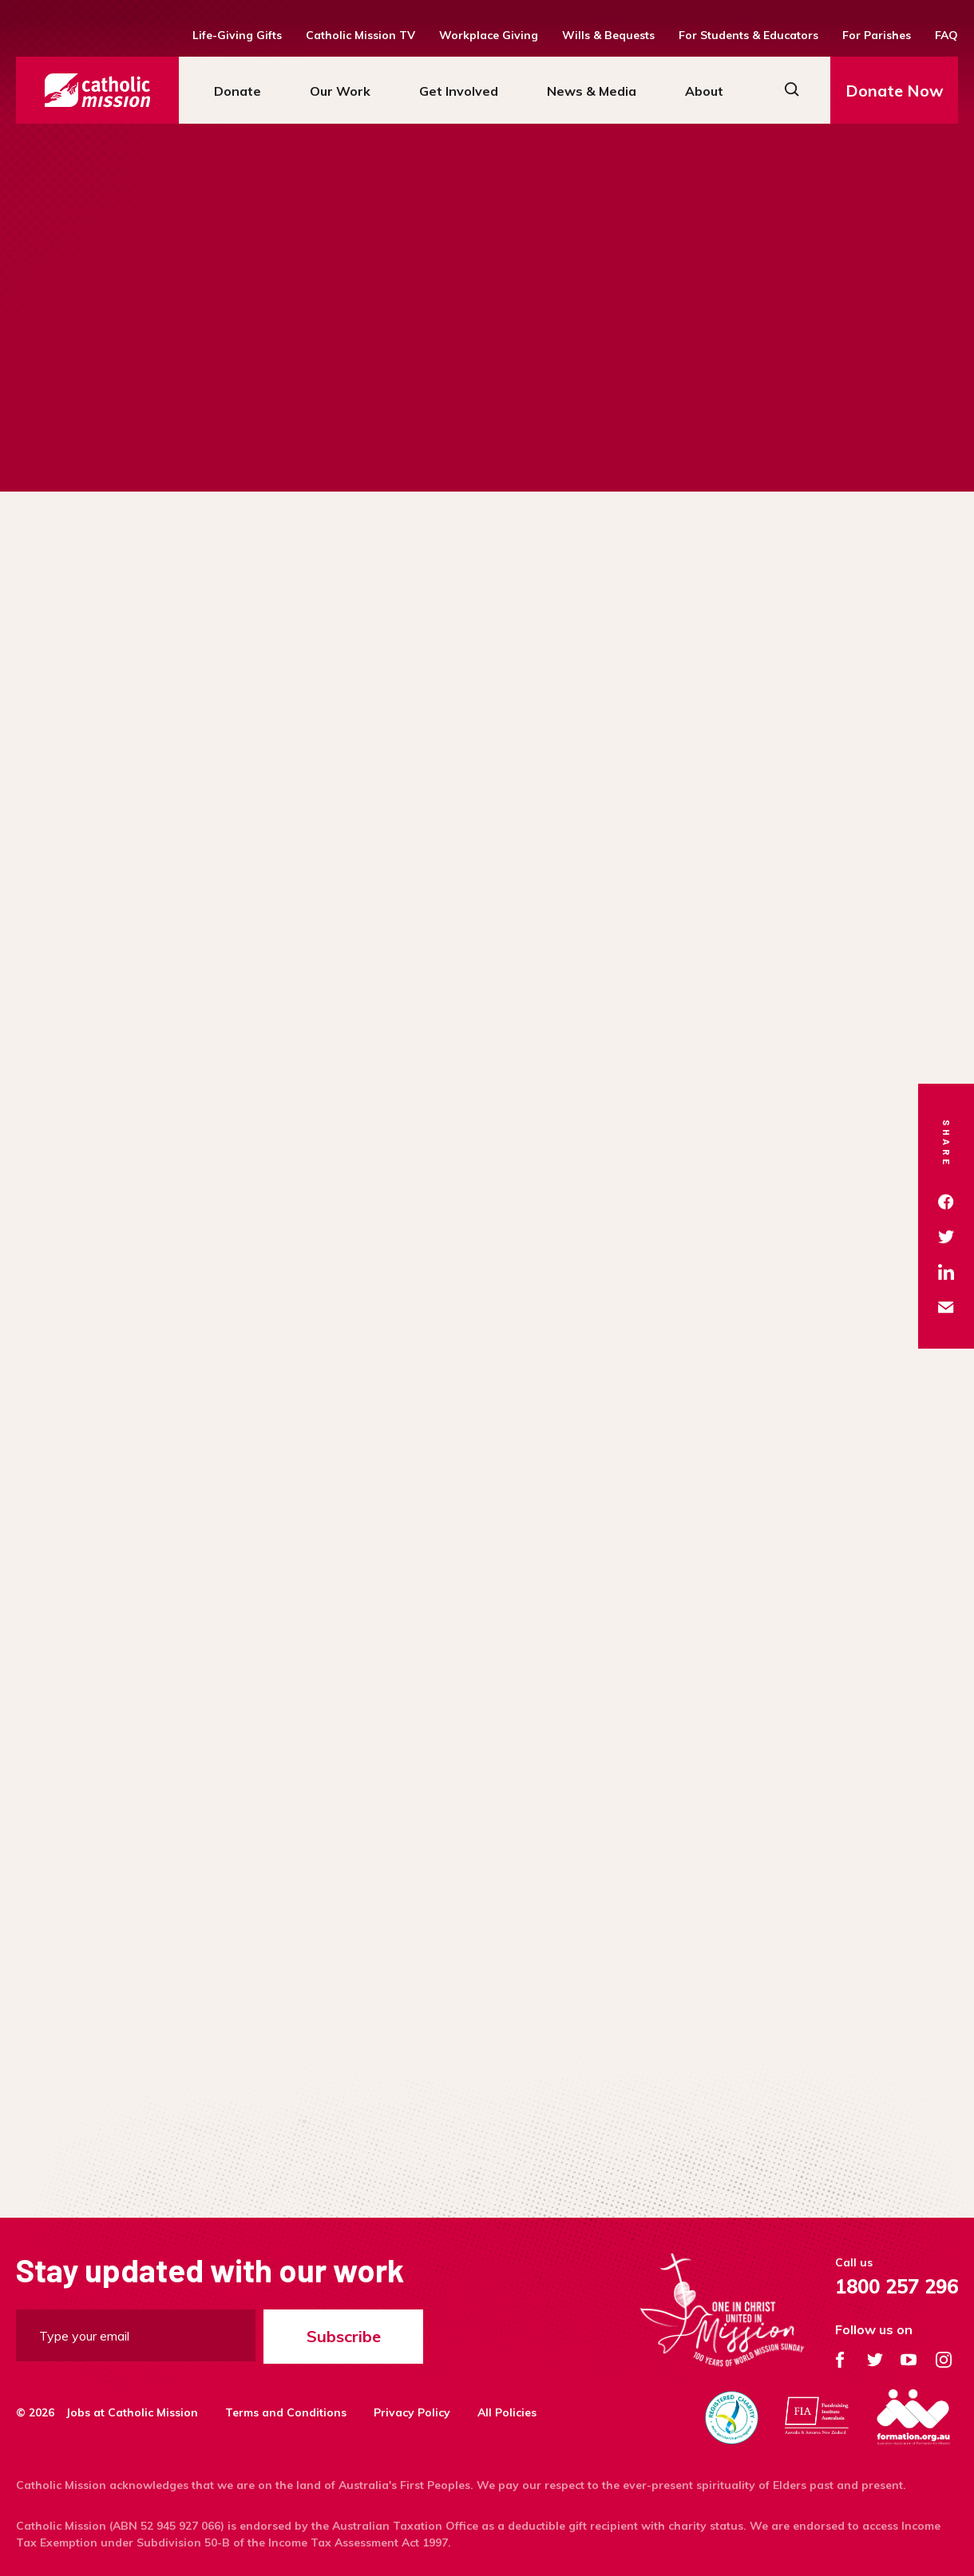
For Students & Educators (748, 35)
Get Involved (458, 91)
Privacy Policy (412, 2412)
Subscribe (344, 2336)
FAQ (946, 35)
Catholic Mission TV (360, 35)
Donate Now (894, 91)
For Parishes (876, 35)
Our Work (340, 91)
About (704, 91)
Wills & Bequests (608, 35)
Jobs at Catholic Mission (132, 2412)
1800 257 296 (896, 2286)
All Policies (506, 2412)
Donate (237, 91)
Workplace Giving (488, 35)
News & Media (591, 91)
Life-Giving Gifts (237, 35)
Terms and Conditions (285, 2412)
